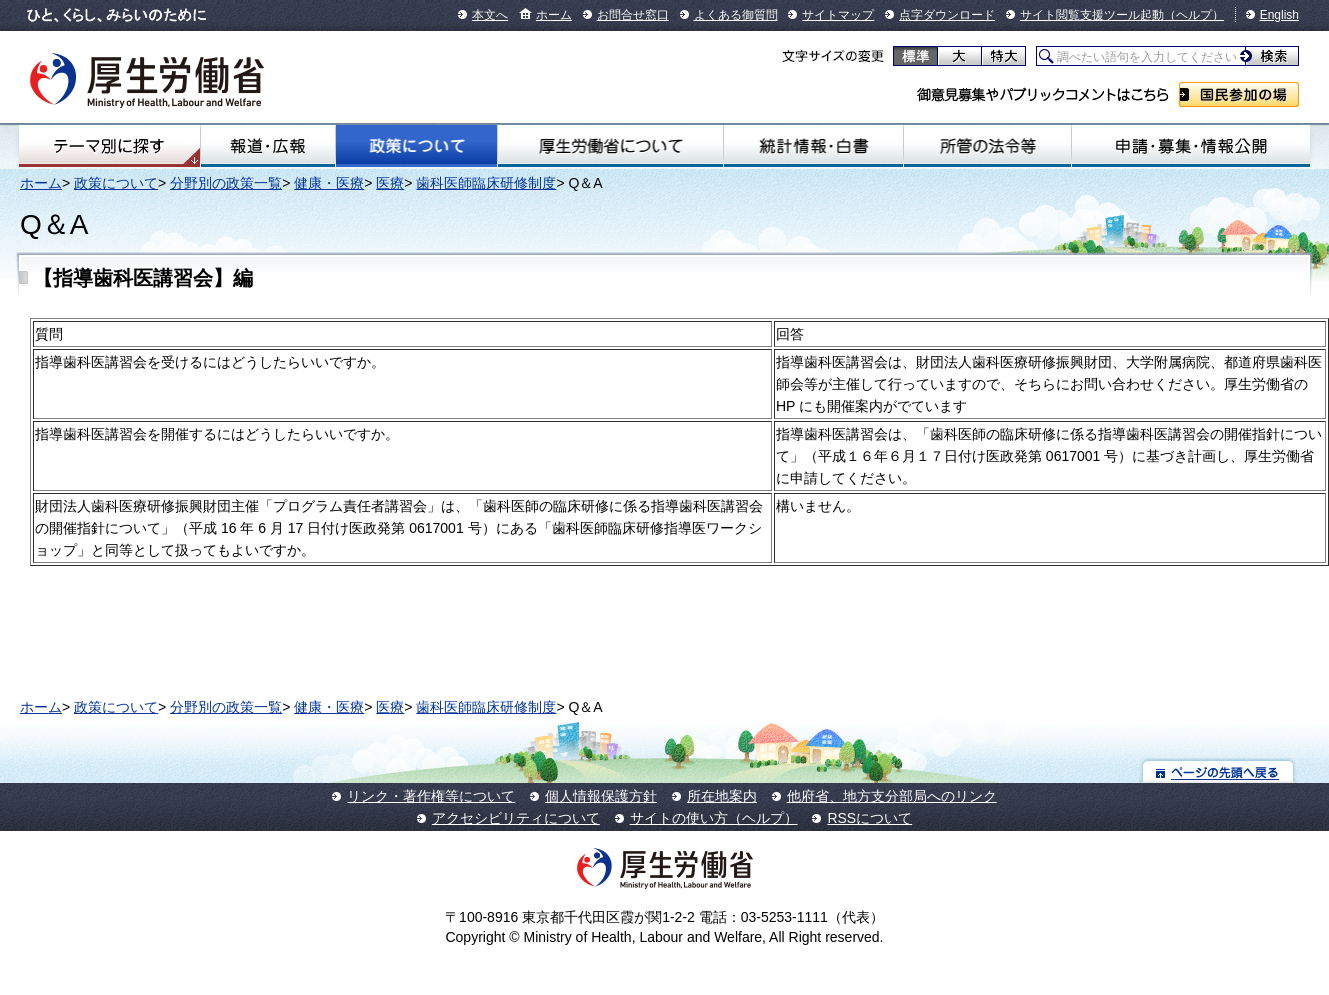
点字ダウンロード (947, 15)
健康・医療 (329, 183)
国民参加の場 (1239, 94)
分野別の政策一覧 (226, 183)
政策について (416, 146)
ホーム (554, 15)
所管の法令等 (987, 146)
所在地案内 (722, 796)
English (1279, 15)
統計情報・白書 (814, 146)
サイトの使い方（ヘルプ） (714, 818)
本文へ (490, 15)
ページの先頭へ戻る (1218, 771)
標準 (915, 56)
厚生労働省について (610, 146)
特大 (1003, 56)
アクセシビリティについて (516, 818)
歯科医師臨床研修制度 (486, 183)
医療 (390, 183)
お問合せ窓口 (633, 15)
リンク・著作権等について (431, 796)
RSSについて (869, 818)
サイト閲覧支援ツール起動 (1092, 15)
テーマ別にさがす (109, 146)
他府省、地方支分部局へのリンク (892, 796)
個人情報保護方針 (601, 796)
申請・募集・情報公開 (1191, 146)
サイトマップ (838, 15)
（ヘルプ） (1194, 15)
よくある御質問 (736, 15)
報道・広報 (268, 146)
